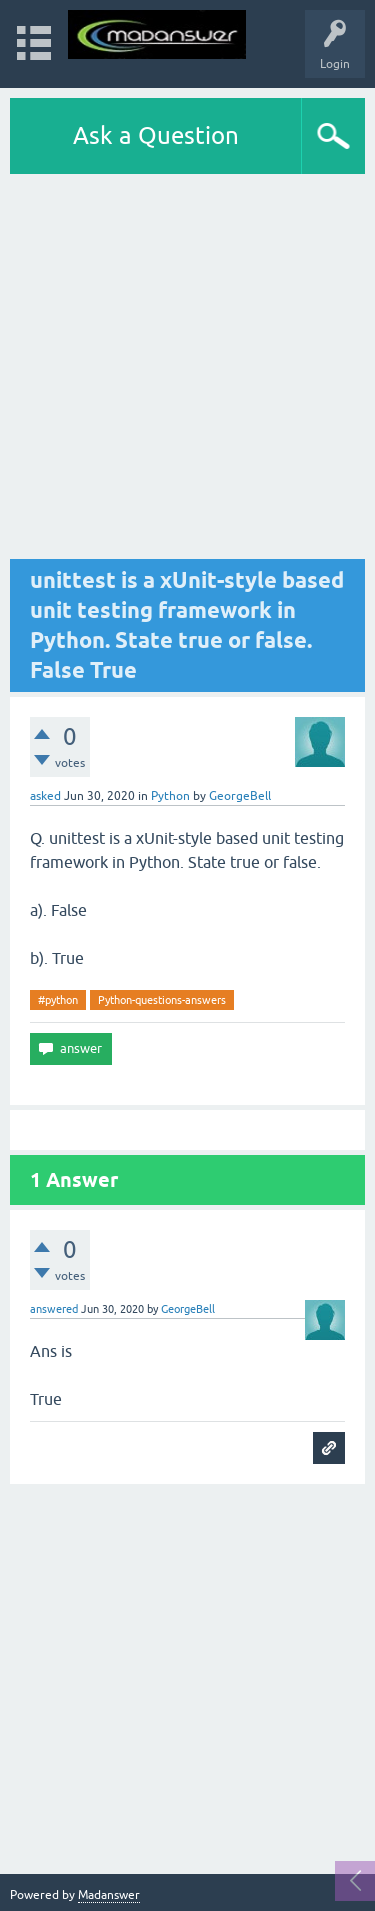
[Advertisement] (187, 371)
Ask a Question (156, 135)
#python (58, 1000)
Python (170, 796)
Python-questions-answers (162, 1000)
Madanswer (109, 1895)
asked (45, 796)
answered (54, 1309)
